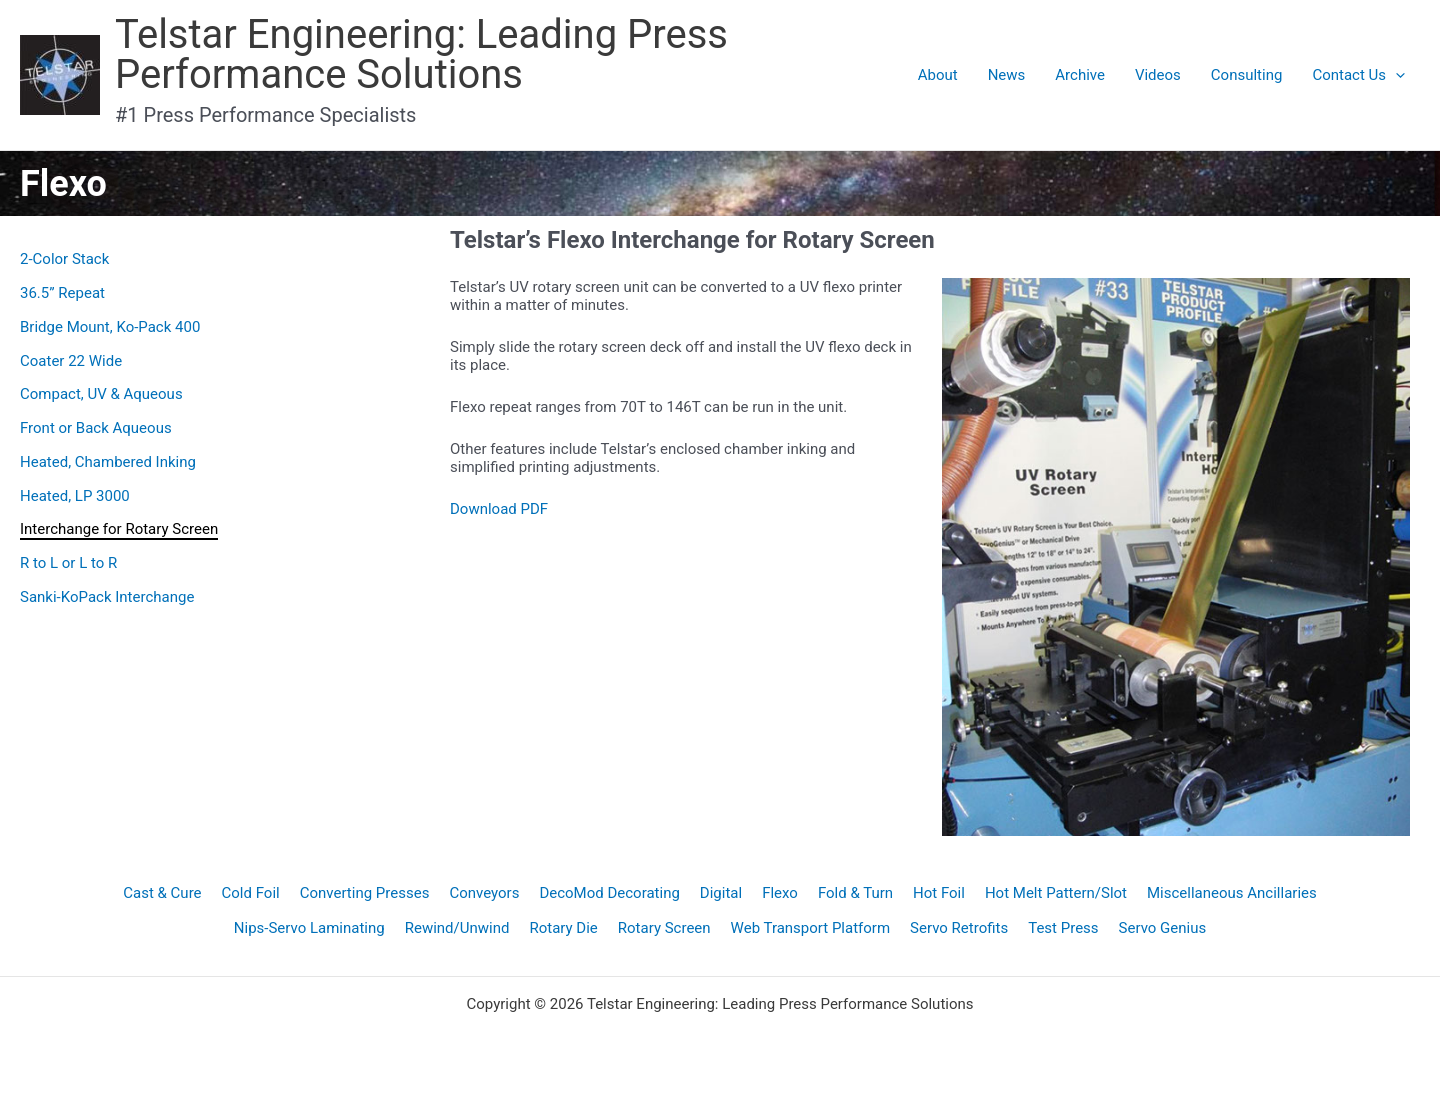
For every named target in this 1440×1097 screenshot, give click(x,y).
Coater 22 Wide (71, 361)
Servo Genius (1163, 928)
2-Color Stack (64, 259)
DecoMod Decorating (609, 893)
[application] (1395, 75)
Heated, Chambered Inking (108, 462)
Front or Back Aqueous (96, 428)
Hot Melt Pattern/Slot (1056, 893)
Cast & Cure (162, 893)
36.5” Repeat (62, 293)
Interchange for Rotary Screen (119, 529)
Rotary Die (563, 928)
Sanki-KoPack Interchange (107, 597)
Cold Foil (251, 893)
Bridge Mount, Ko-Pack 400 (110, 327)
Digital (721, 893)
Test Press (1063, 928)
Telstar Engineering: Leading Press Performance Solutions (421, 54)
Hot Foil (939, 893)
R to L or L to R (68, 563)
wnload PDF (508, 509)
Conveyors (484, 893)
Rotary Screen (664, 928)
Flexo (780, 893)
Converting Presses (365, 893)
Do (459, 509)
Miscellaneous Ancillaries (1232, 893)
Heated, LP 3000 (75, 496)
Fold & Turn (855, 893)
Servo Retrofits (959, 928)
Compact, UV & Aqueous (101, 394)
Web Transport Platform (811, 928)
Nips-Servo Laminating (309, 928)
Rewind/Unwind (457, 928)
